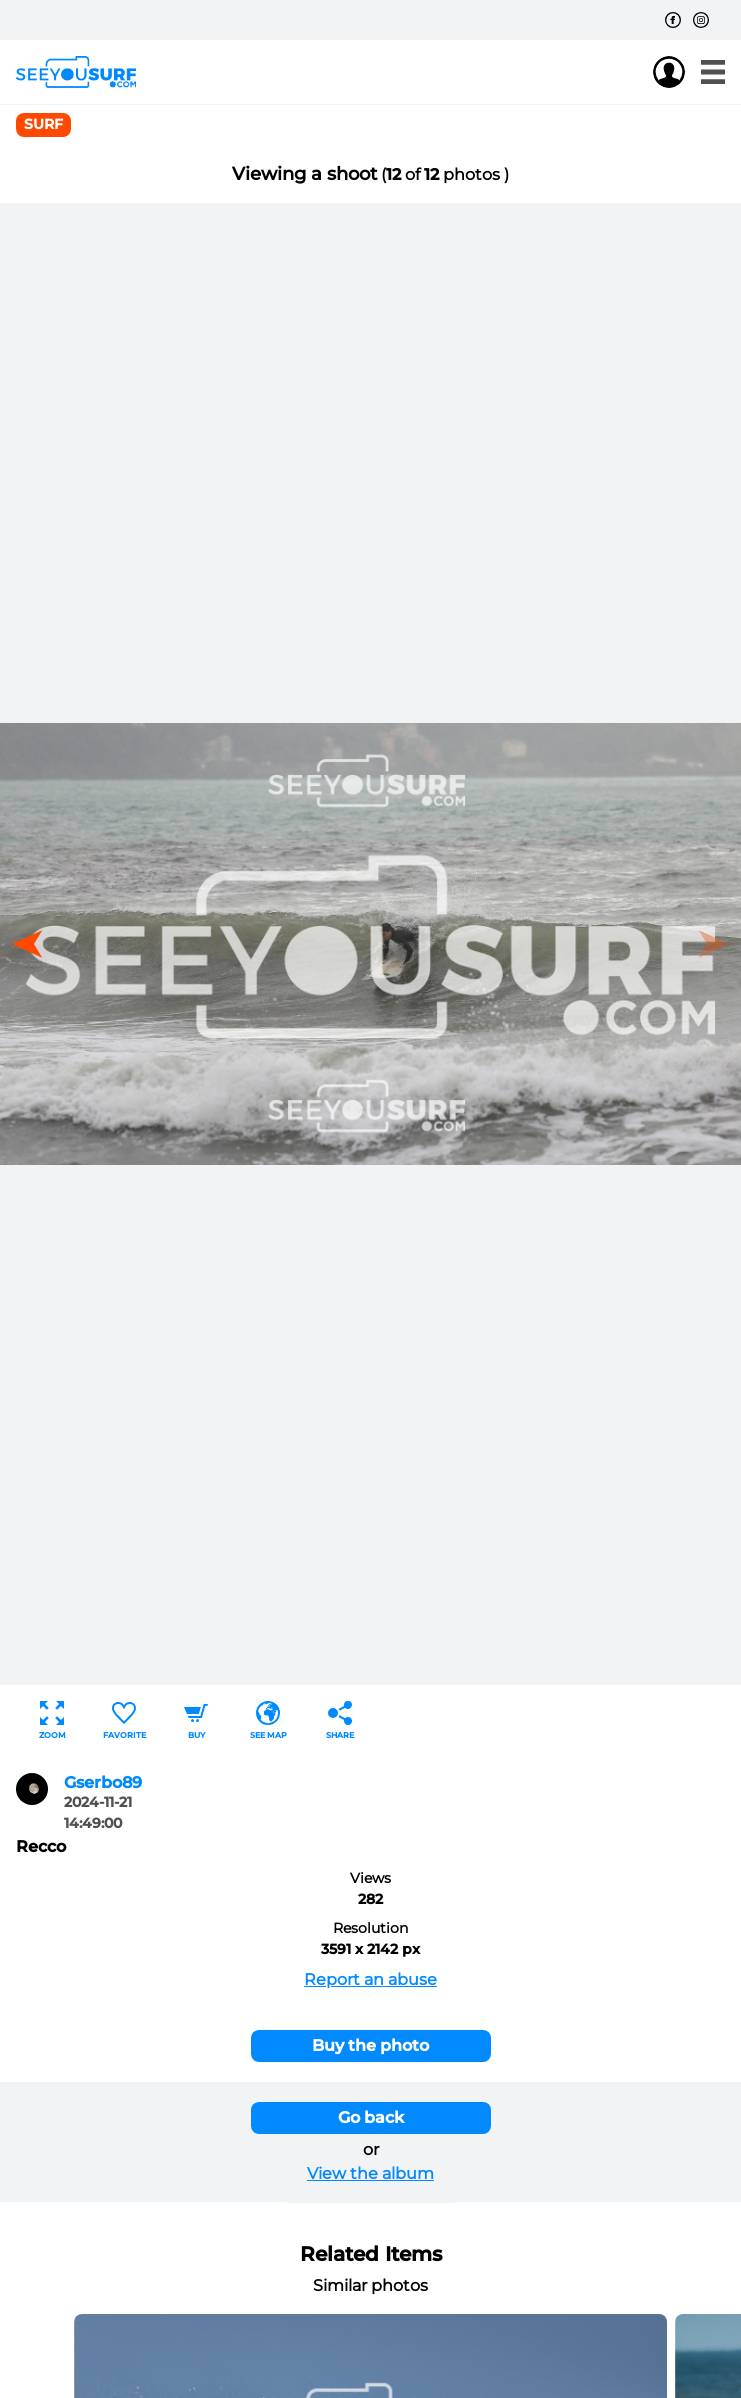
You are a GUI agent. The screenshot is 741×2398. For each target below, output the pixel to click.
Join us (629, 72)
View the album (370, 2173)
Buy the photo (370, 2045)
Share (340, 1720)
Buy (196, 1720)
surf (43, 124)
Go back (371, 2117)
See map (268, 1720)
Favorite (124, 1720)
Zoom (52, 1720)
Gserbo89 (103, 1782)
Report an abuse (370, 1979)
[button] (34, 944)
